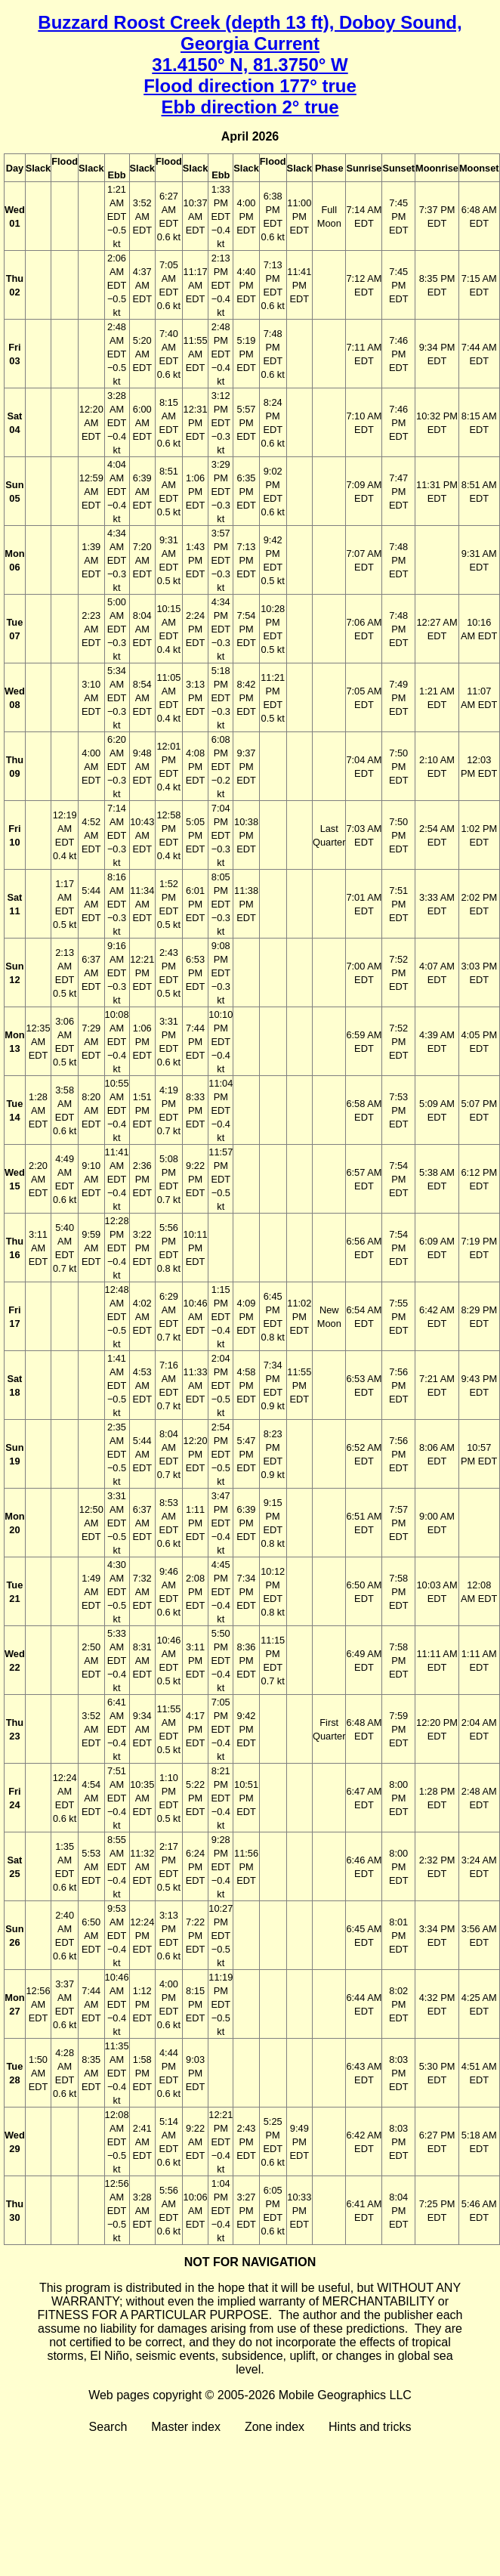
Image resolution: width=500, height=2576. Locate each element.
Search (108, 2426)
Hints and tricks (370, 2426)
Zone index (274, 2426)
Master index (186, 2426)
